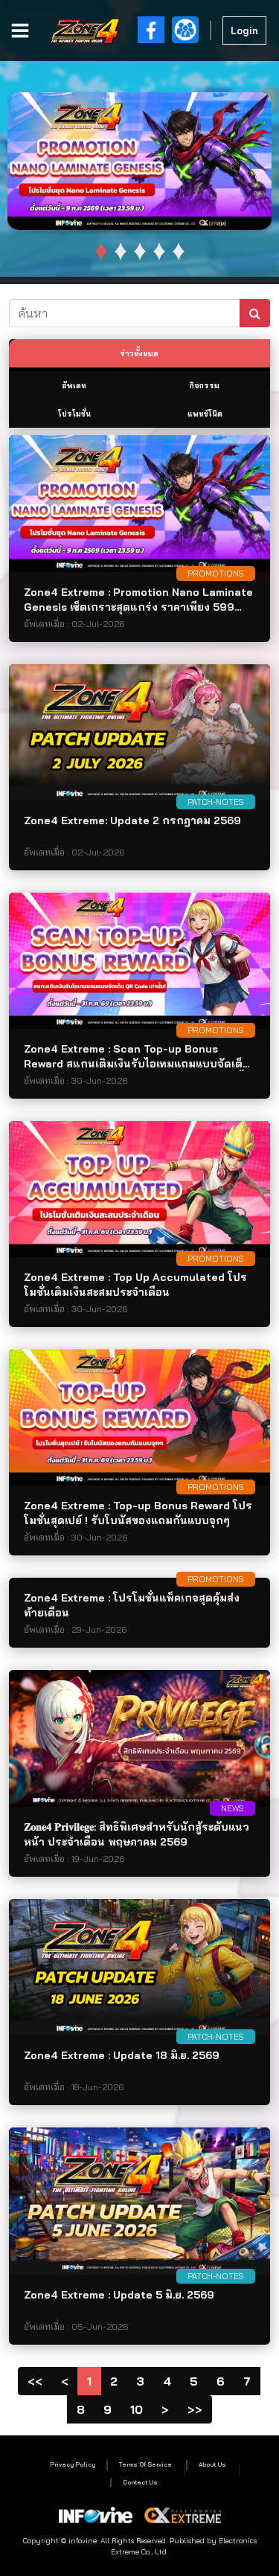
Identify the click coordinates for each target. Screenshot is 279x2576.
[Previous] (64, 2381)
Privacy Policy (72, 2464)
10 (136, 2409)
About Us (212, 2464)
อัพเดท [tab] (74, 386)
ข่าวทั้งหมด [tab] (139, 354)
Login (244, 30)
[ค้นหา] (124, 313)
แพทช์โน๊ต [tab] (204, 414)
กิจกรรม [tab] (204, 386)
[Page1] (35, 2381)
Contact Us (140, 2482)
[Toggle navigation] (23, 30)
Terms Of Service (145, 2464)
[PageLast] (195, 2409)
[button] (101, 251)
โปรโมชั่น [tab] (74, 414)
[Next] (165, 2409)
